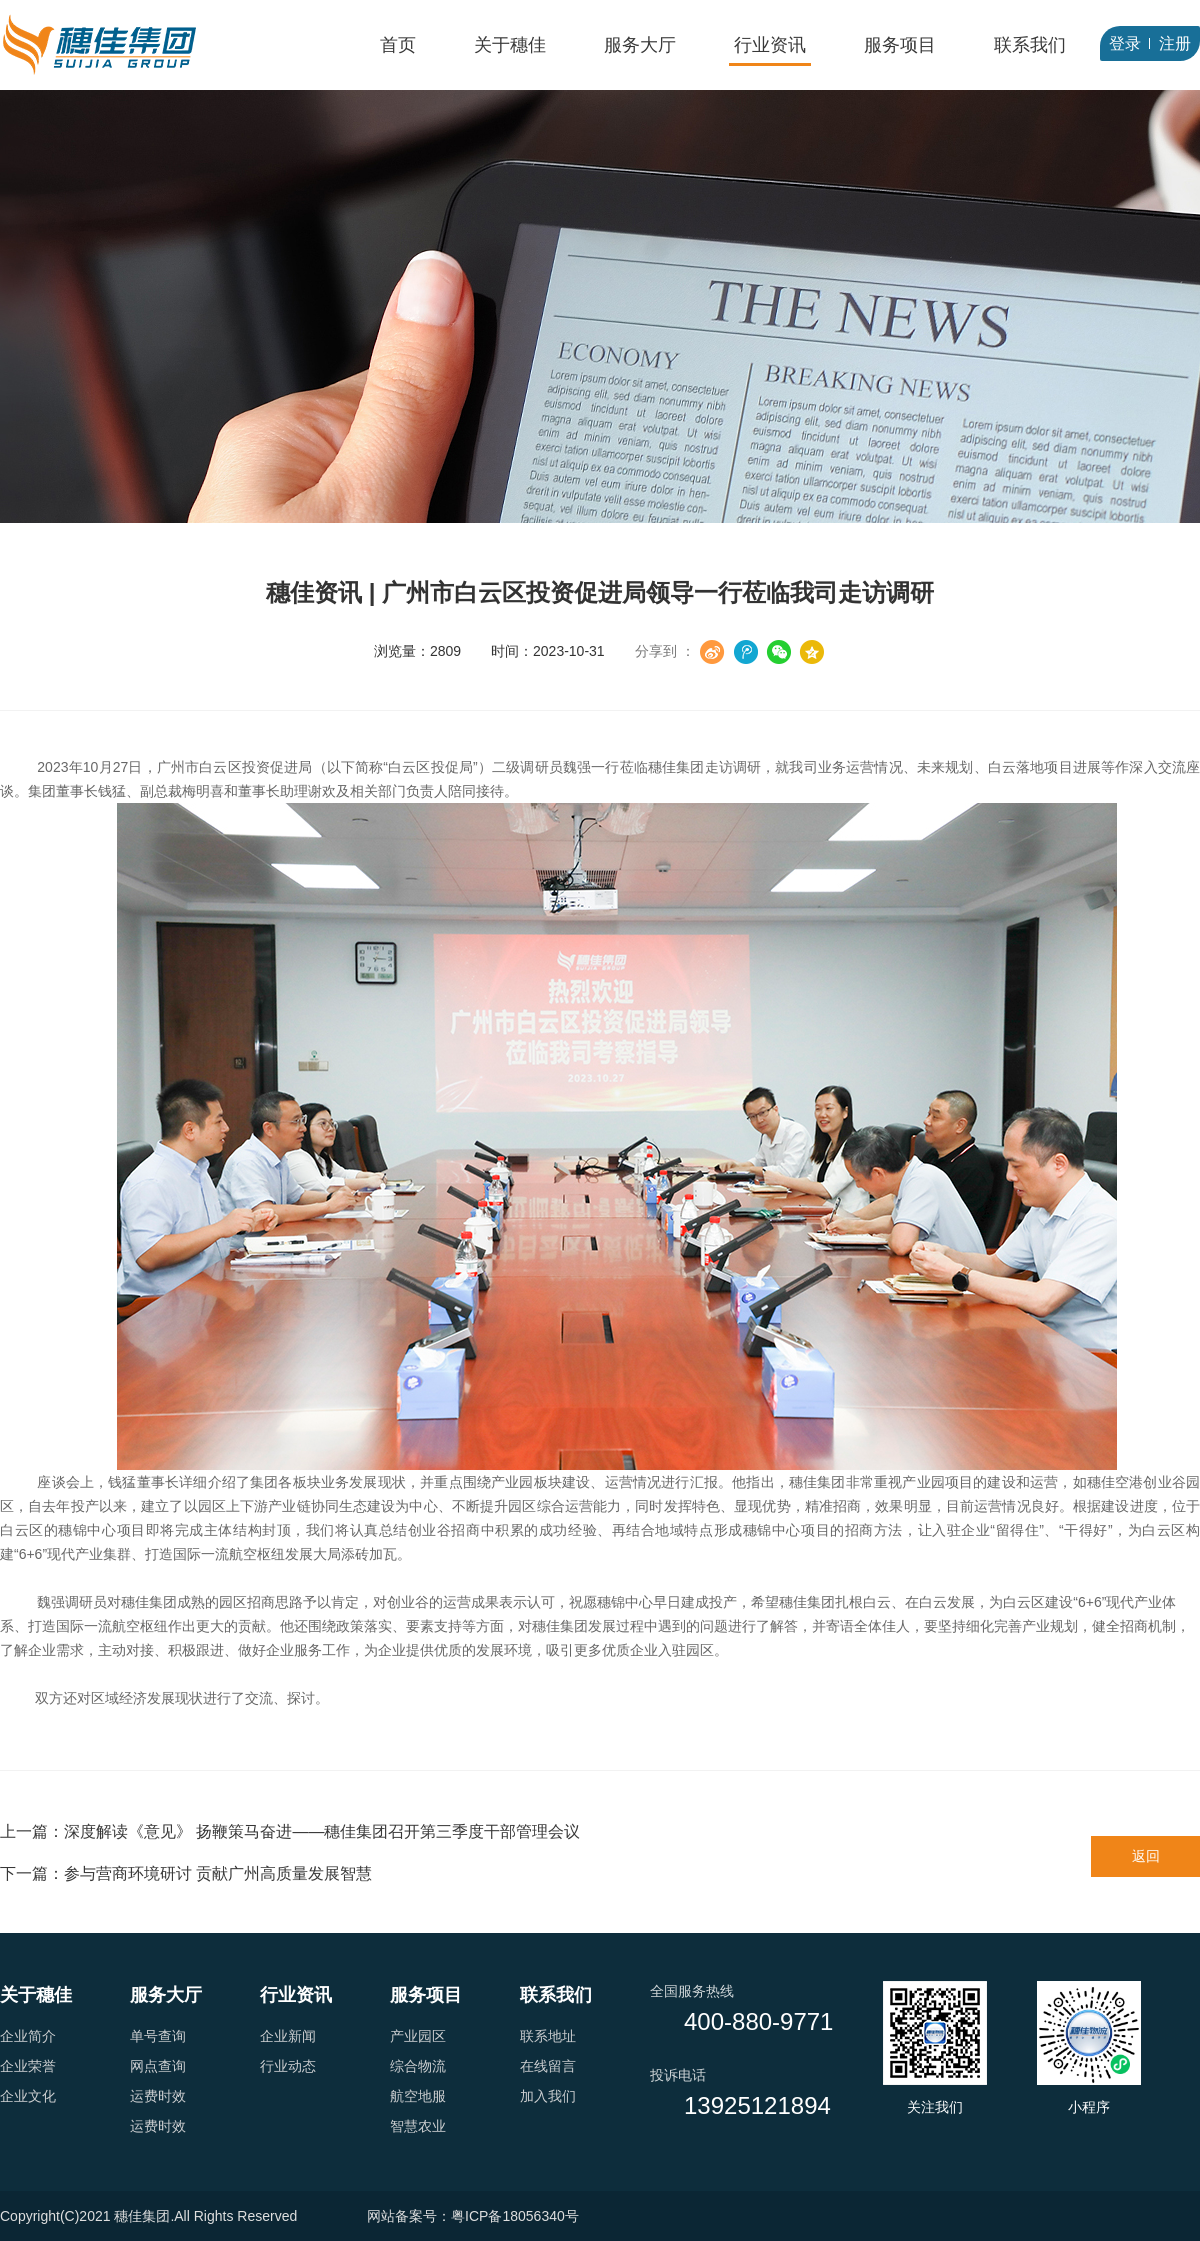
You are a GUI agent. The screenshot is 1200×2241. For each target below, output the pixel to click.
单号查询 (158, 2036)
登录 (1125, 43)
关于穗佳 (510, 45)
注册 (1175, 43)
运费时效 (158, 2096)
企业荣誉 (28, 2066)
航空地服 (418, 2096)
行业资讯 (770, 45)
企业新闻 (288, 2036)
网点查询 (158, 2066)
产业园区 (418, 2036)
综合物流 (418, 2066)
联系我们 (1030, 45)
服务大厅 (640, 45)
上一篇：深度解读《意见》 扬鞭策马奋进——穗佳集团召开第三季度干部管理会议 (290, 1831)
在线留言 (548, 2066)
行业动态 (288, 2066)
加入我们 (548, 2096)
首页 (398, 45)
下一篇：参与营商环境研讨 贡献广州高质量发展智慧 (186, 1873)
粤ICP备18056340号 (515, 2216)
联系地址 (548, 2036)
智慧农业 (418, 2126)
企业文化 (28, 2096)
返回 (1146, 1856)
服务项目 (900, 45)
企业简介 (28, 2036)
